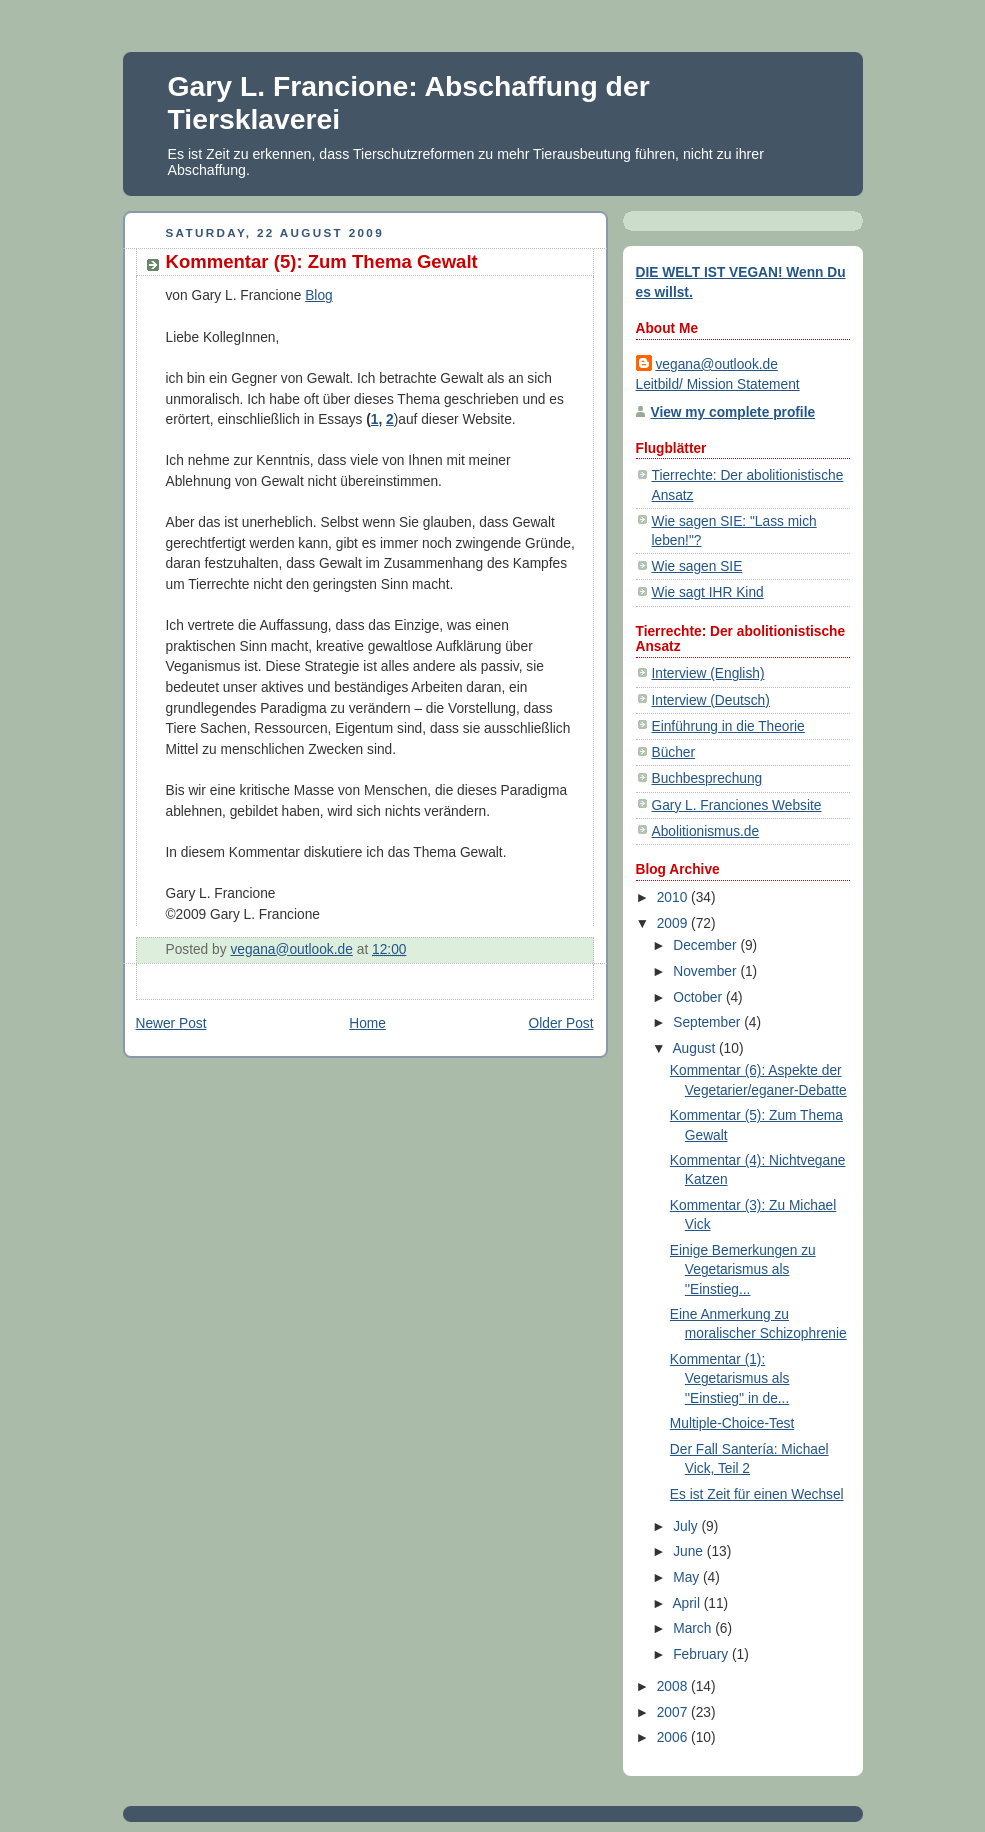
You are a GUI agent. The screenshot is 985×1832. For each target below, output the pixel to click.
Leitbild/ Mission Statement (718, 384)
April (687, 1603)
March (694, 1628)
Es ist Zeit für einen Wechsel (757, 1494)
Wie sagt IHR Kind (708, 592)
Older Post (561, 1023)
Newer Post (171, 1023)
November (706, 971)
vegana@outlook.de (717, 364)
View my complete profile (733, 412)
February (702, 1654)
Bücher (674, 752)
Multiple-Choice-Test (732, 1423)
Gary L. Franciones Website (737, 805)
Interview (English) (708, 673)
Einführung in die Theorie (728, 726)
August (695, 1048)
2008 (674, 1686)
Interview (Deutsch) (711, 700)
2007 (674, 1712)
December (706, 945)
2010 (674, 897)
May (688, 1577)
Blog (319, 295)
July (687, 1526)
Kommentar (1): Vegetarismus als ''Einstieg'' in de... (730, 1378)
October (699, 997)
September (708, 1022)
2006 (674, 1737)
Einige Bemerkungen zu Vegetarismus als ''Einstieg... (743, 1269)
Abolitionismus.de (706, 831)
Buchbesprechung (707, 778)
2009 (674, 923)
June (690, 1551)
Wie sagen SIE (697, 566)
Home (367, 1023)
